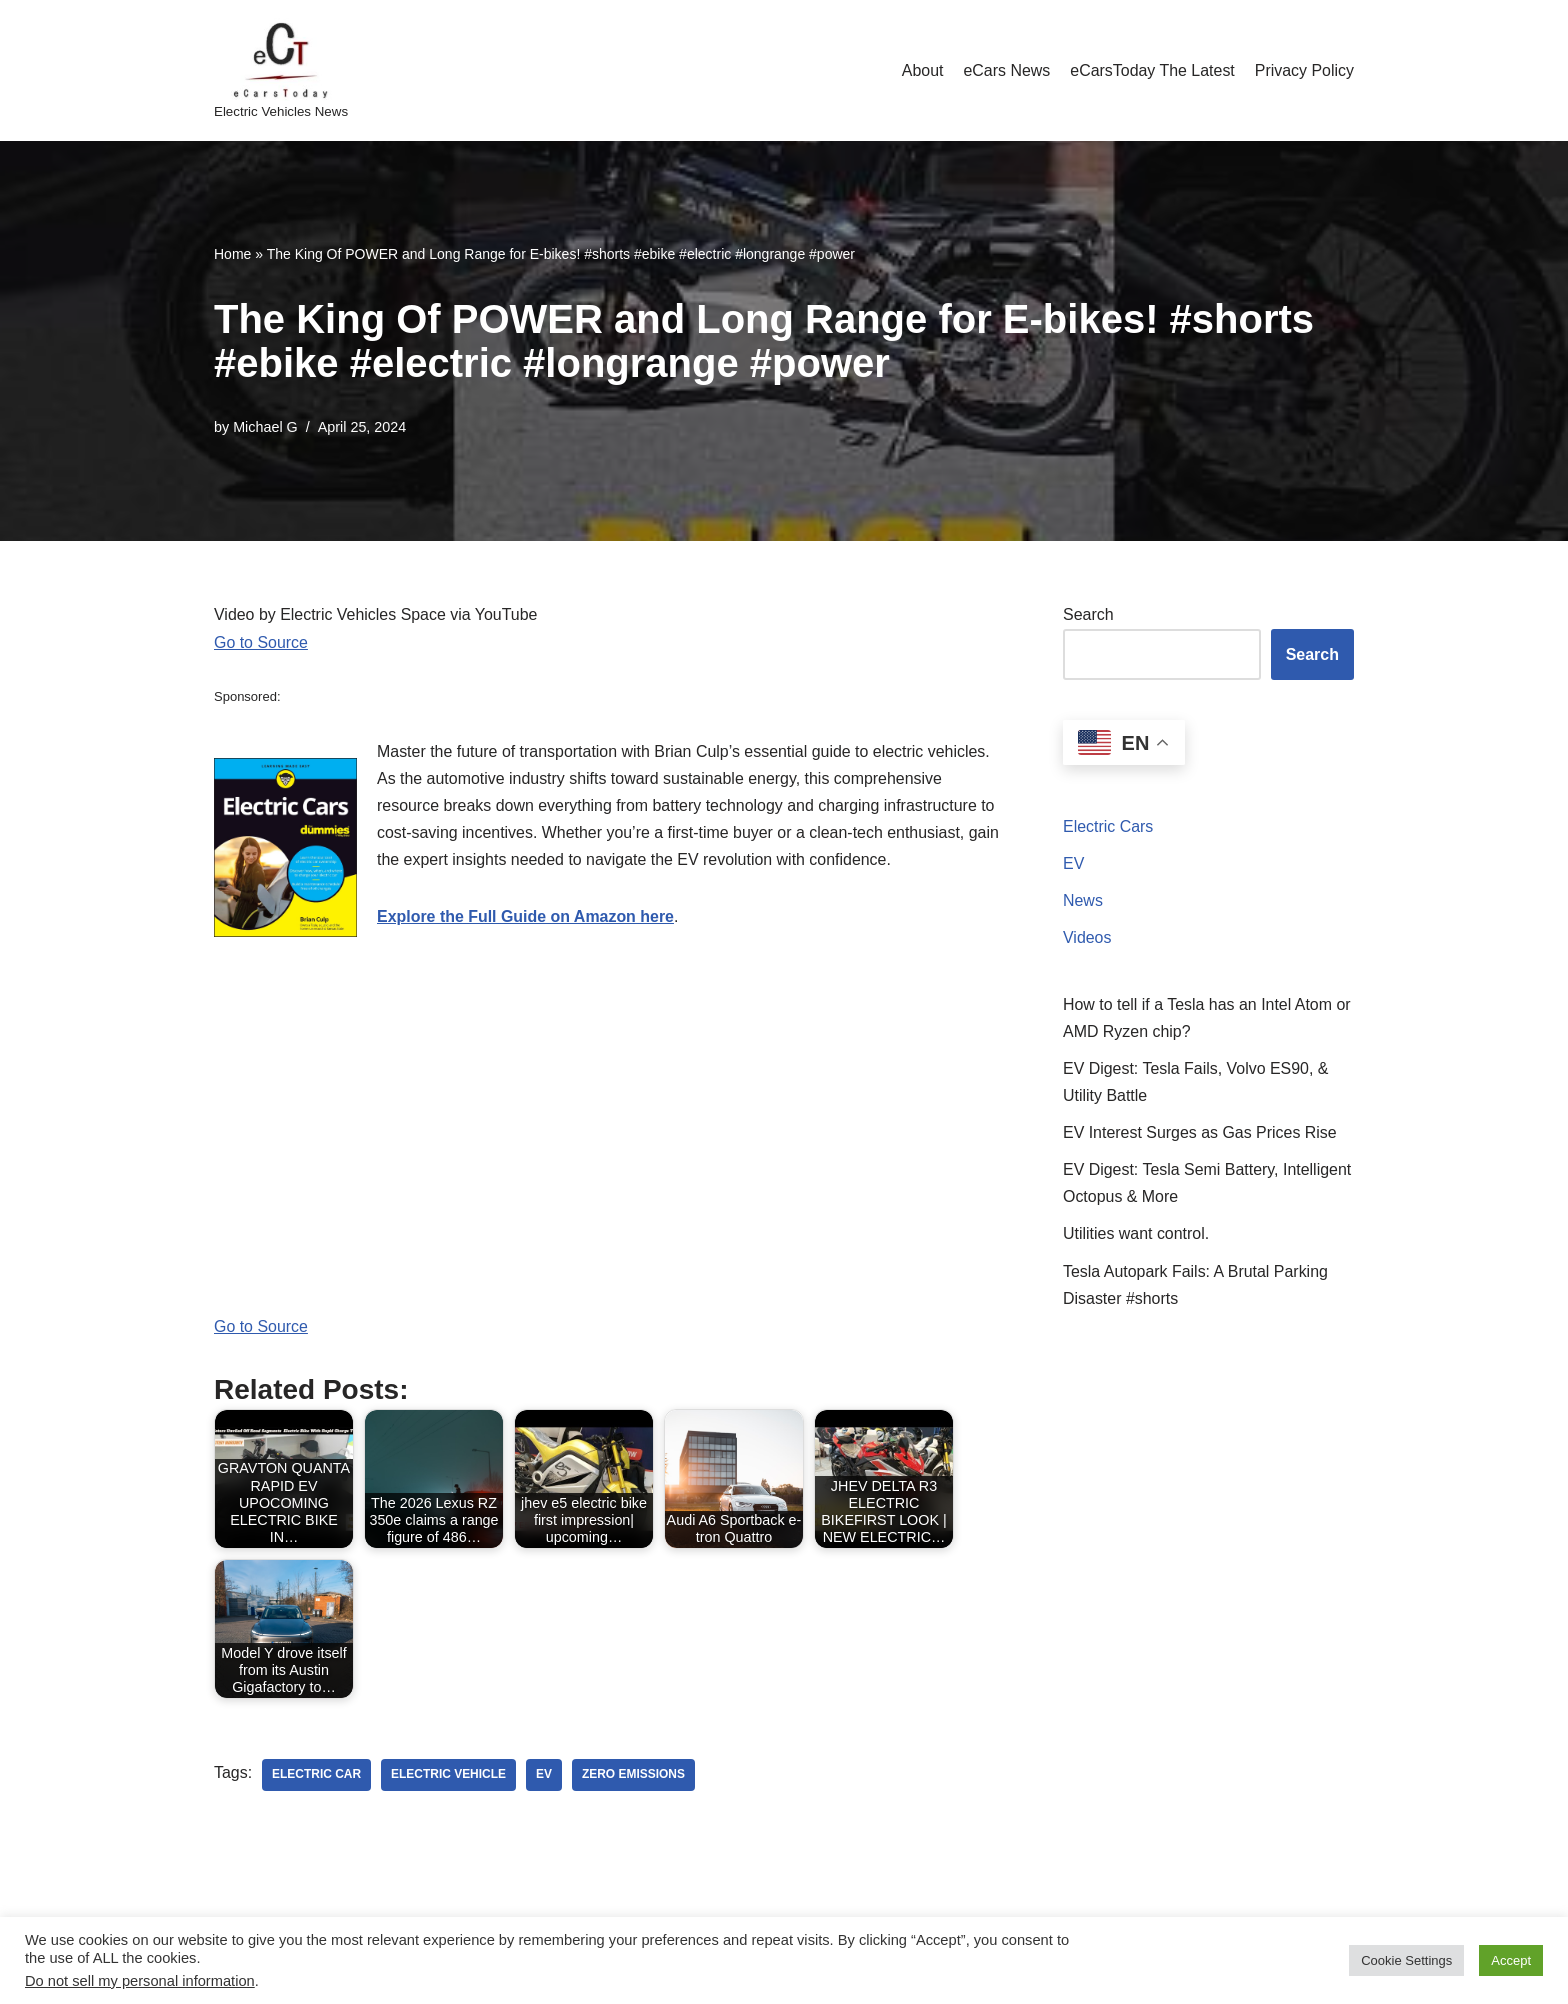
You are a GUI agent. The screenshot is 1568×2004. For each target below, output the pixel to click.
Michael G (265, 427)
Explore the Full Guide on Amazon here (526, 917)
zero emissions (634, 1777)
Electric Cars (1108, 826)
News (1083, 901)
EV (1073, 863)
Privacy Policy (1304, 70)
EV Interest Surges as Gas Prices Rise (1200, 1134)
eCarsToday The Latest (1151, 70)
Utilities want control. (1136, 1235)
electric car (316, 1777)
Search (1088, 614)
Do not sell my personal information (140, 1981)
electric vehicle (449, 1777)
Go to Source (261, 642)
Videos (1087, 938)
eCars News (1005, 70)
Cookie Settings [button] (1406, 1960)
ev (545, 1777)
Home (232, 254)
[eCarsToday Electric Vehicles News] (281, 70)
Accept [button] (1511, 1960)
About (921, 70)
